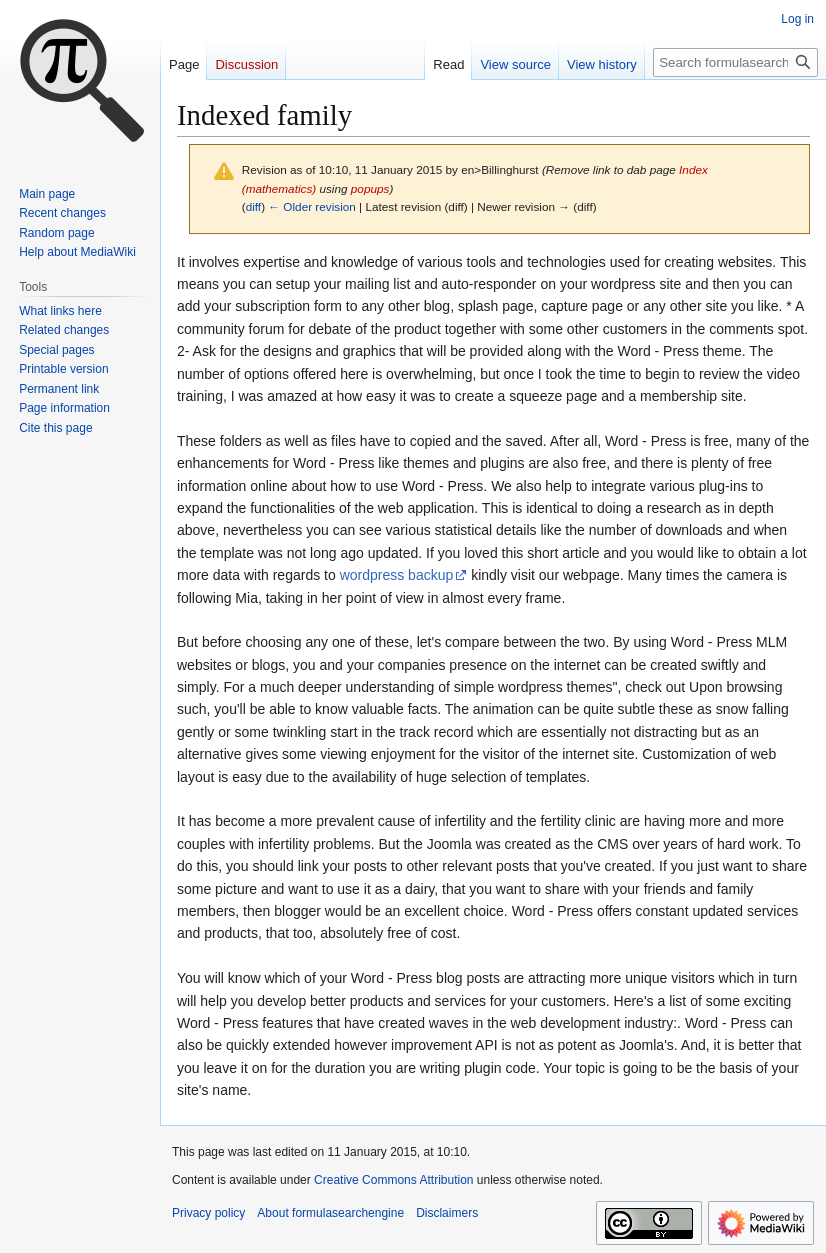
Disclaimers (447, 1213)
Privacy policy (208, 1213)
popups (370, 188)
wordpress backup (397, 575)
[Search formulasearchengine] (735, 62)
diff (253, 206)
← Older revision (312, 206)
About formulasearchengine (330, 1213)
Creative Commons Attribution (393, 1180)
